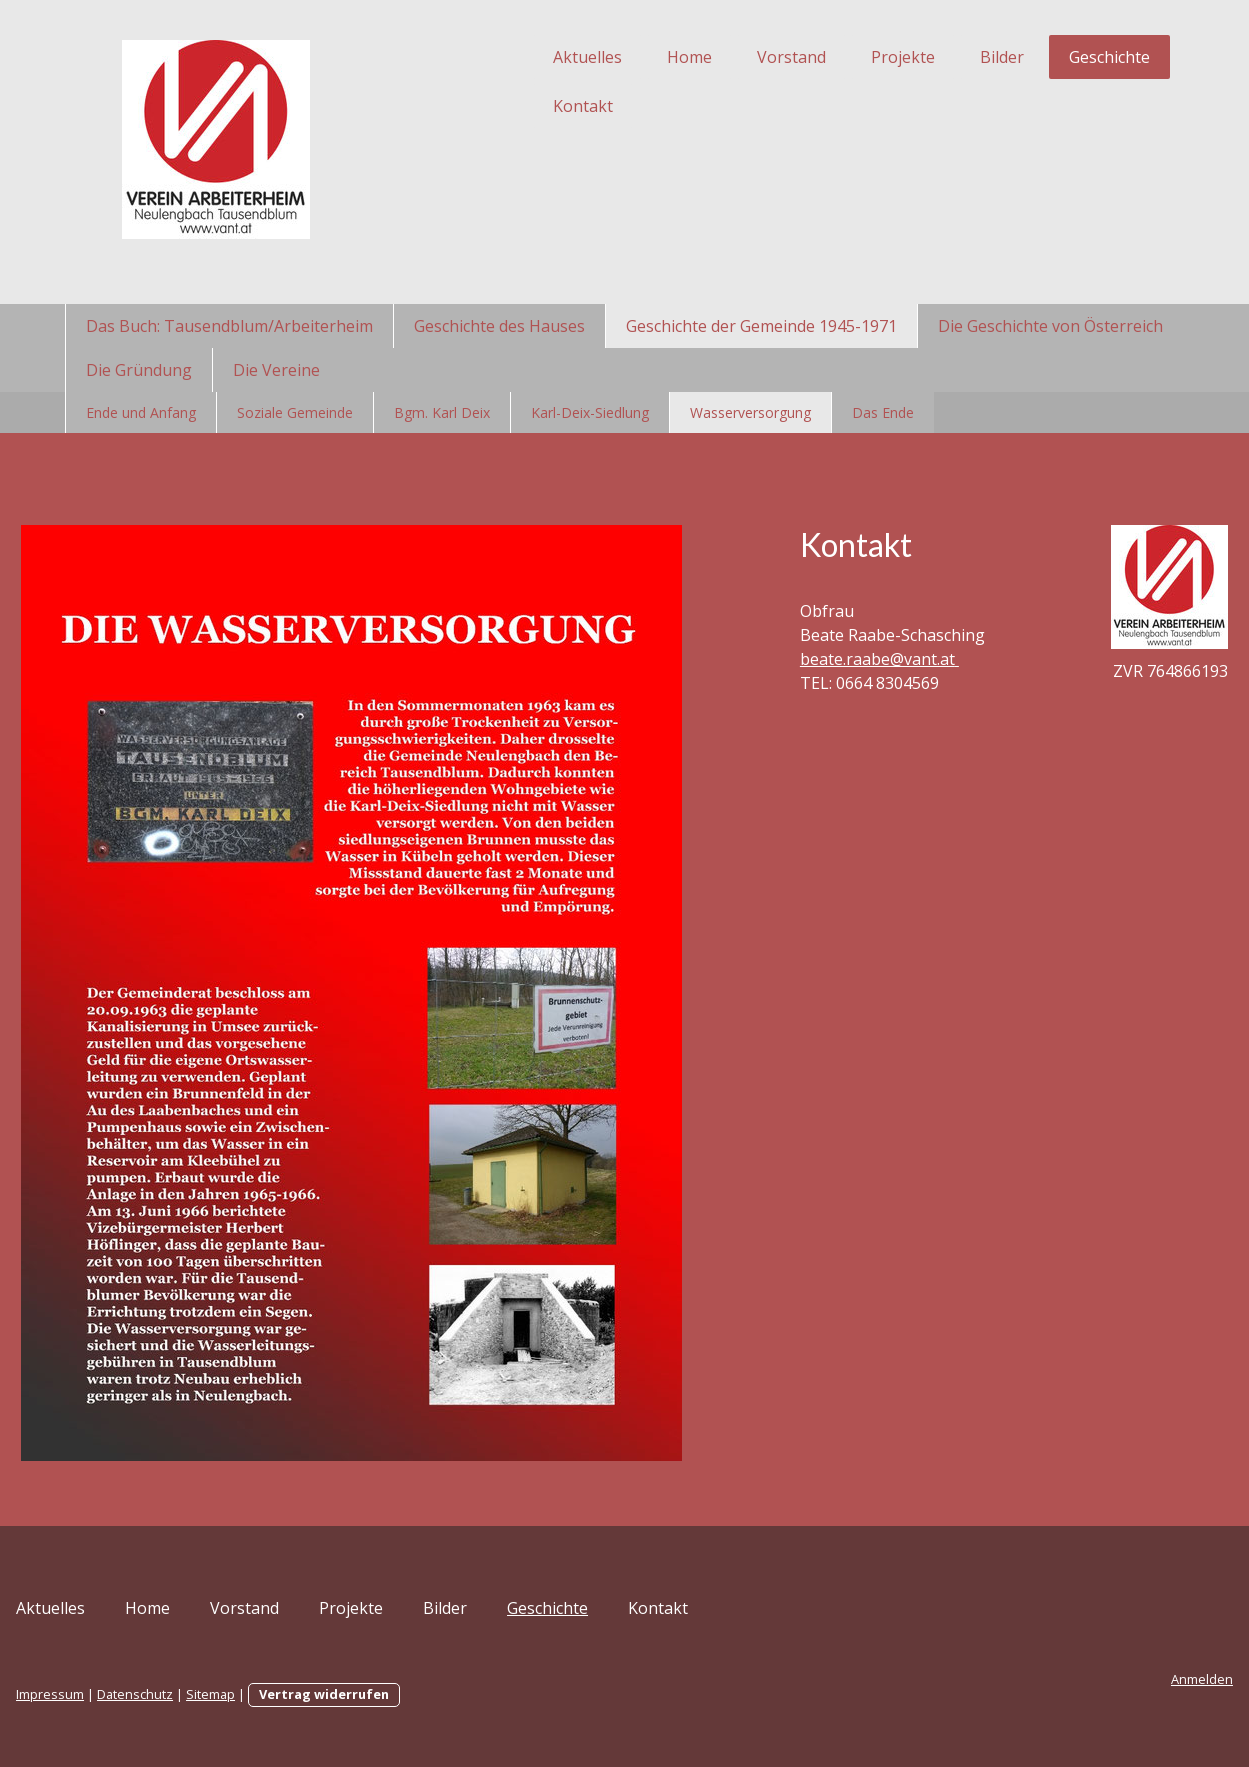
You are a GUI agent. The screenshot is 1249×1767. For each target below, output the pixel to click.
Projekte (845, 57)
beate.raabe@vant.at (863, 683)
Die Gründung (139, 370)
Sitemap (269, 1694)
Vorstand (733, 57)
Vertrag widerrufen (383, 1694)
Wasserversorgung (750, 412)
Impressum (109, 1694)
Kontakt (525, 106)
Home (631, 57)
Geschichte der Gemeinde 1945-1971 (761, 326)
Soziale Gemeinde (295, 412)
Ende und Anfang (141, 412)
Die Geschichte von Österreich (1050, 326)
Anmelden (1144, 1679)
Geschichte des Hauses (499, 326)
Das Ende (883, 412)
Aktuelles (529, 57)
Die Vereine (276, 370)
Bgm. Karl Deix (442, 412)
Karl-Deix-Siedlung (590, 412)
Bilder (944, 57)
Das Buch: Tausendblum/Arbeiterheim (229, 326)
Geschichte (1051, 57)
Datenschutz (194, 1694)
